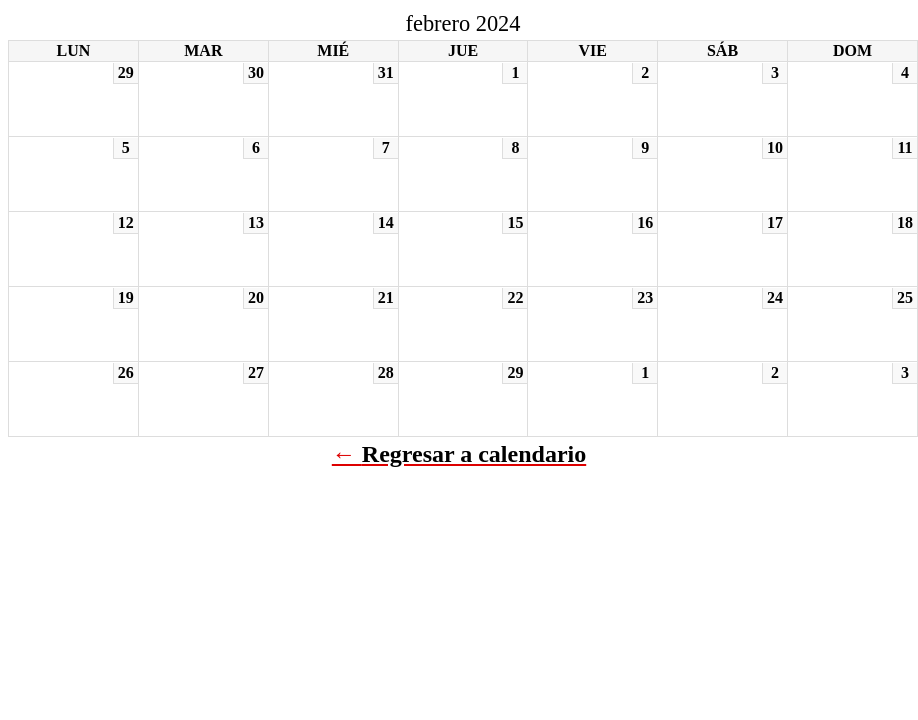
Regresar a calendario (474, 454)
